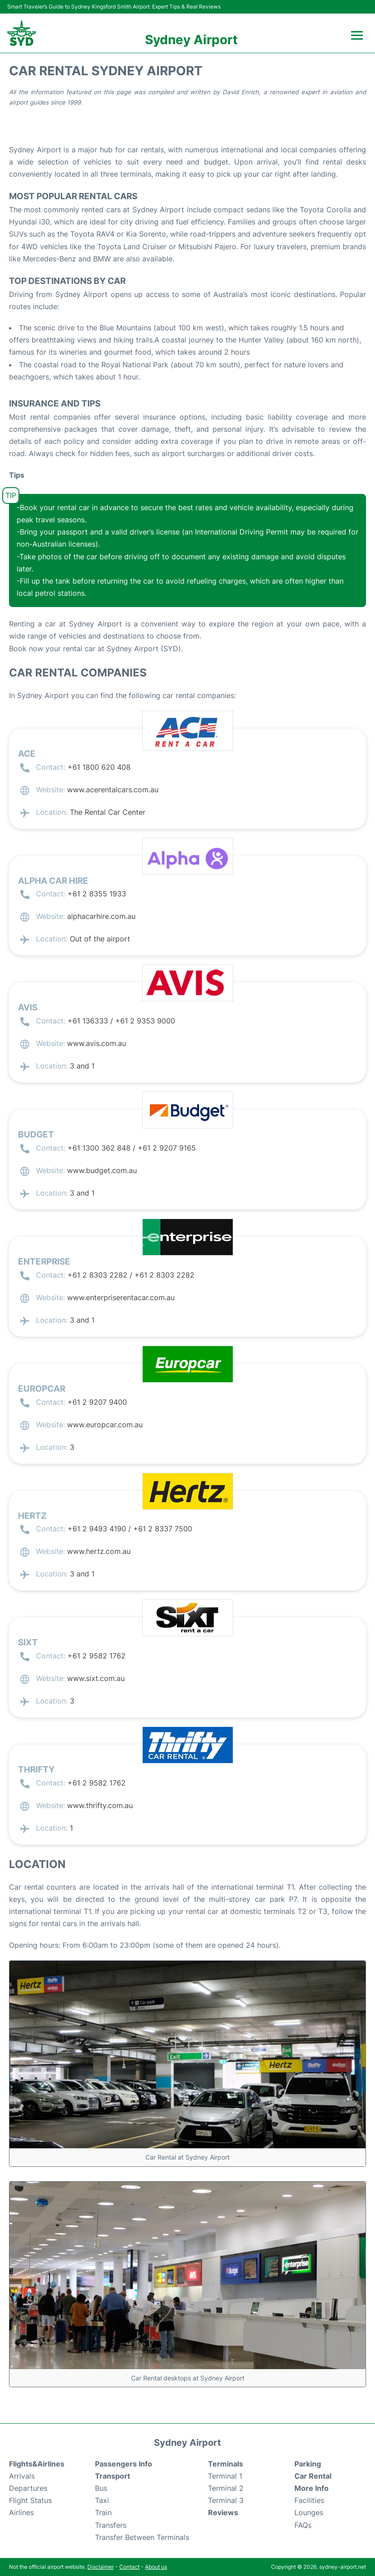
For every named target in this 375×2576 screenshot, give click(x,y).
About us (156, 2566)
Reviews (223, 2512)
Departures (28, 2488)
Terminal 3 (226, 2500)
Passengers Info (123, 2463)
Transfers (111, 2525)
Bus (101, 2488)
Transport (112, 2475)
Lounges (308, 2512)
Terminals (225, 2463)
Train (103, 2512)
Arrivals (22, 2475)
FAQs (303, 2525)
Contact (129, 2566)
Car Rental (312, 2475)
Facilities (309, 2500)
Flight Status (30, 2500)
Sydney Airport (191, 39)
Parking (307, 2463)
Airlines (21, 2512)
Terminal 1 (225, 2475)
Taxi (102, 2500)
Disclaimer (100, 2566)
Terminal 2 (226, 2488)
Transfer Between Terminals (142, 2537)
